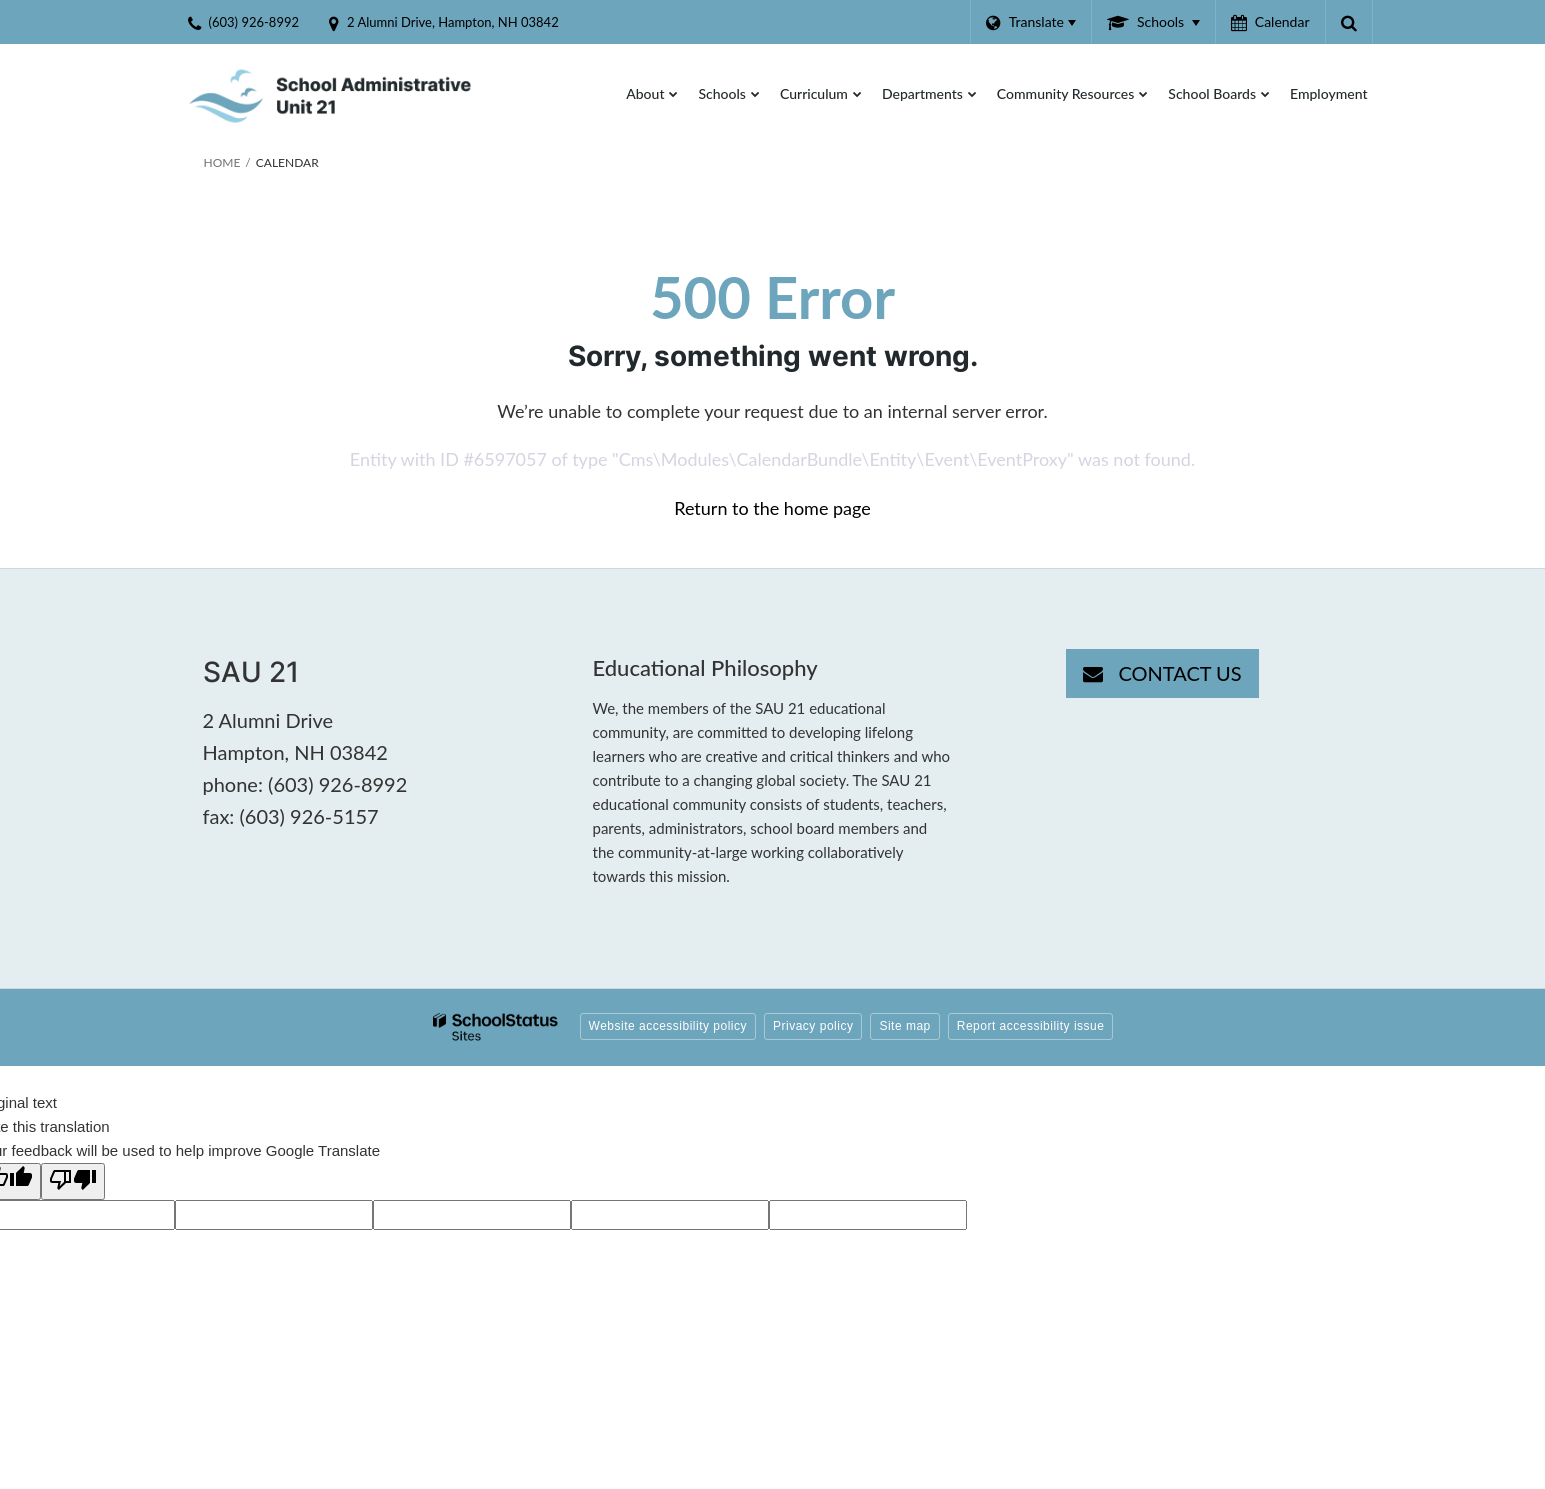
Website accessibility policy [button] (668, 1026)
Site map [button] (904, 1026)
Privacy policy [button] (813, 1026)
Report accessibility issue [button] (1031, 1026)
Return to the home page (772, 508)
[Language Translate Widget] (1030, 22)
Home (222, 162)
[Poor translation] (73, 1181)
